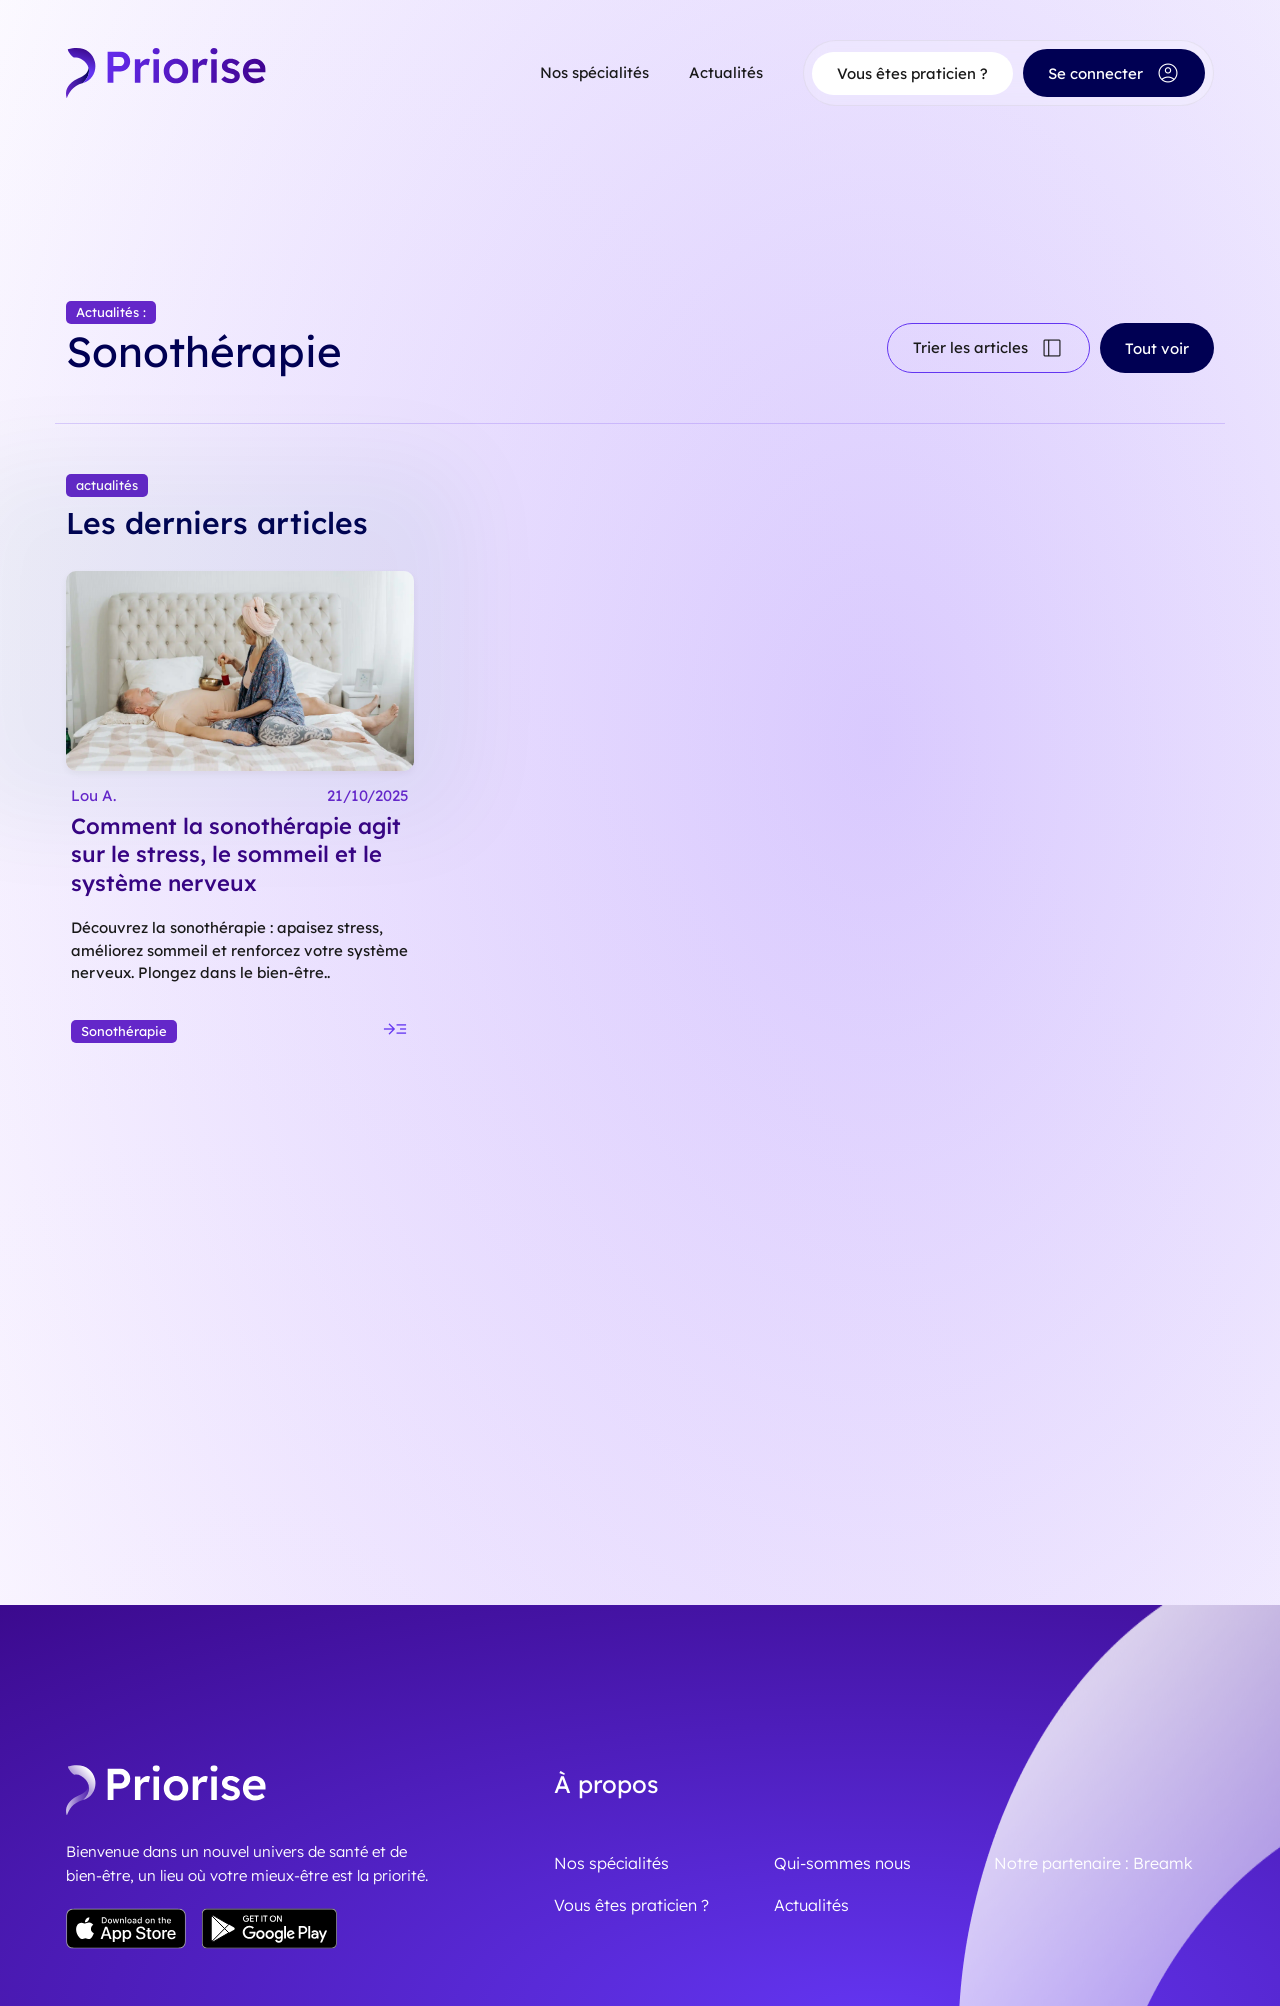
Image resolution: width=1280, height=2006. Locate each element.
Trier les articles (988, 340)
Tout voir (1157, 340)
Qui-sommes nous (842, 1805)
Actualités (726, 72)
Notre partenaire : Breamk (1093, 1805)
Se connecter (1114, 73)
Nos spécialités (594, 72)
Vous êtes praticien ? (912, 73)
